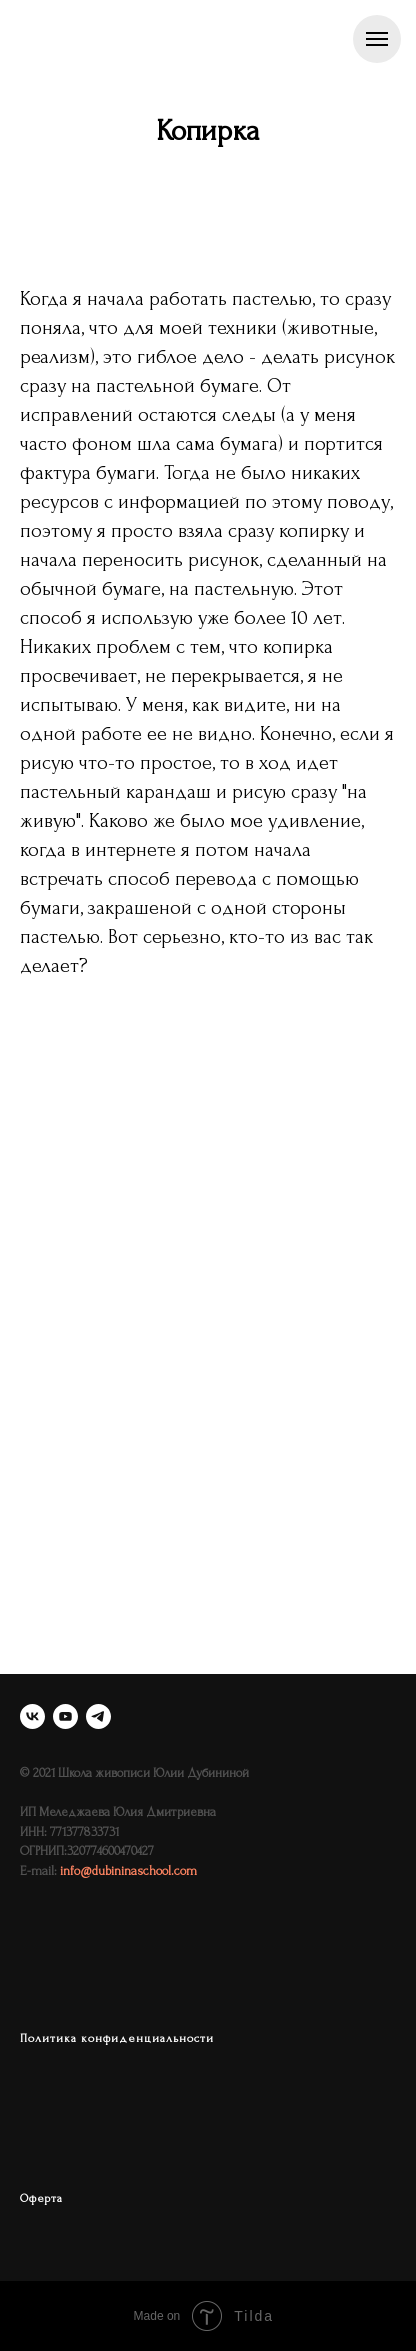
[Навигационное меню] (377, 39)
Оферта (41, 2198)
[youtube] (65, 1716)
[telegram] (98, 1716)
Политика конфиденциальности (117, 2038)
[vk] (32, 1716)
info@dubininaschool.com (128, 1871)
